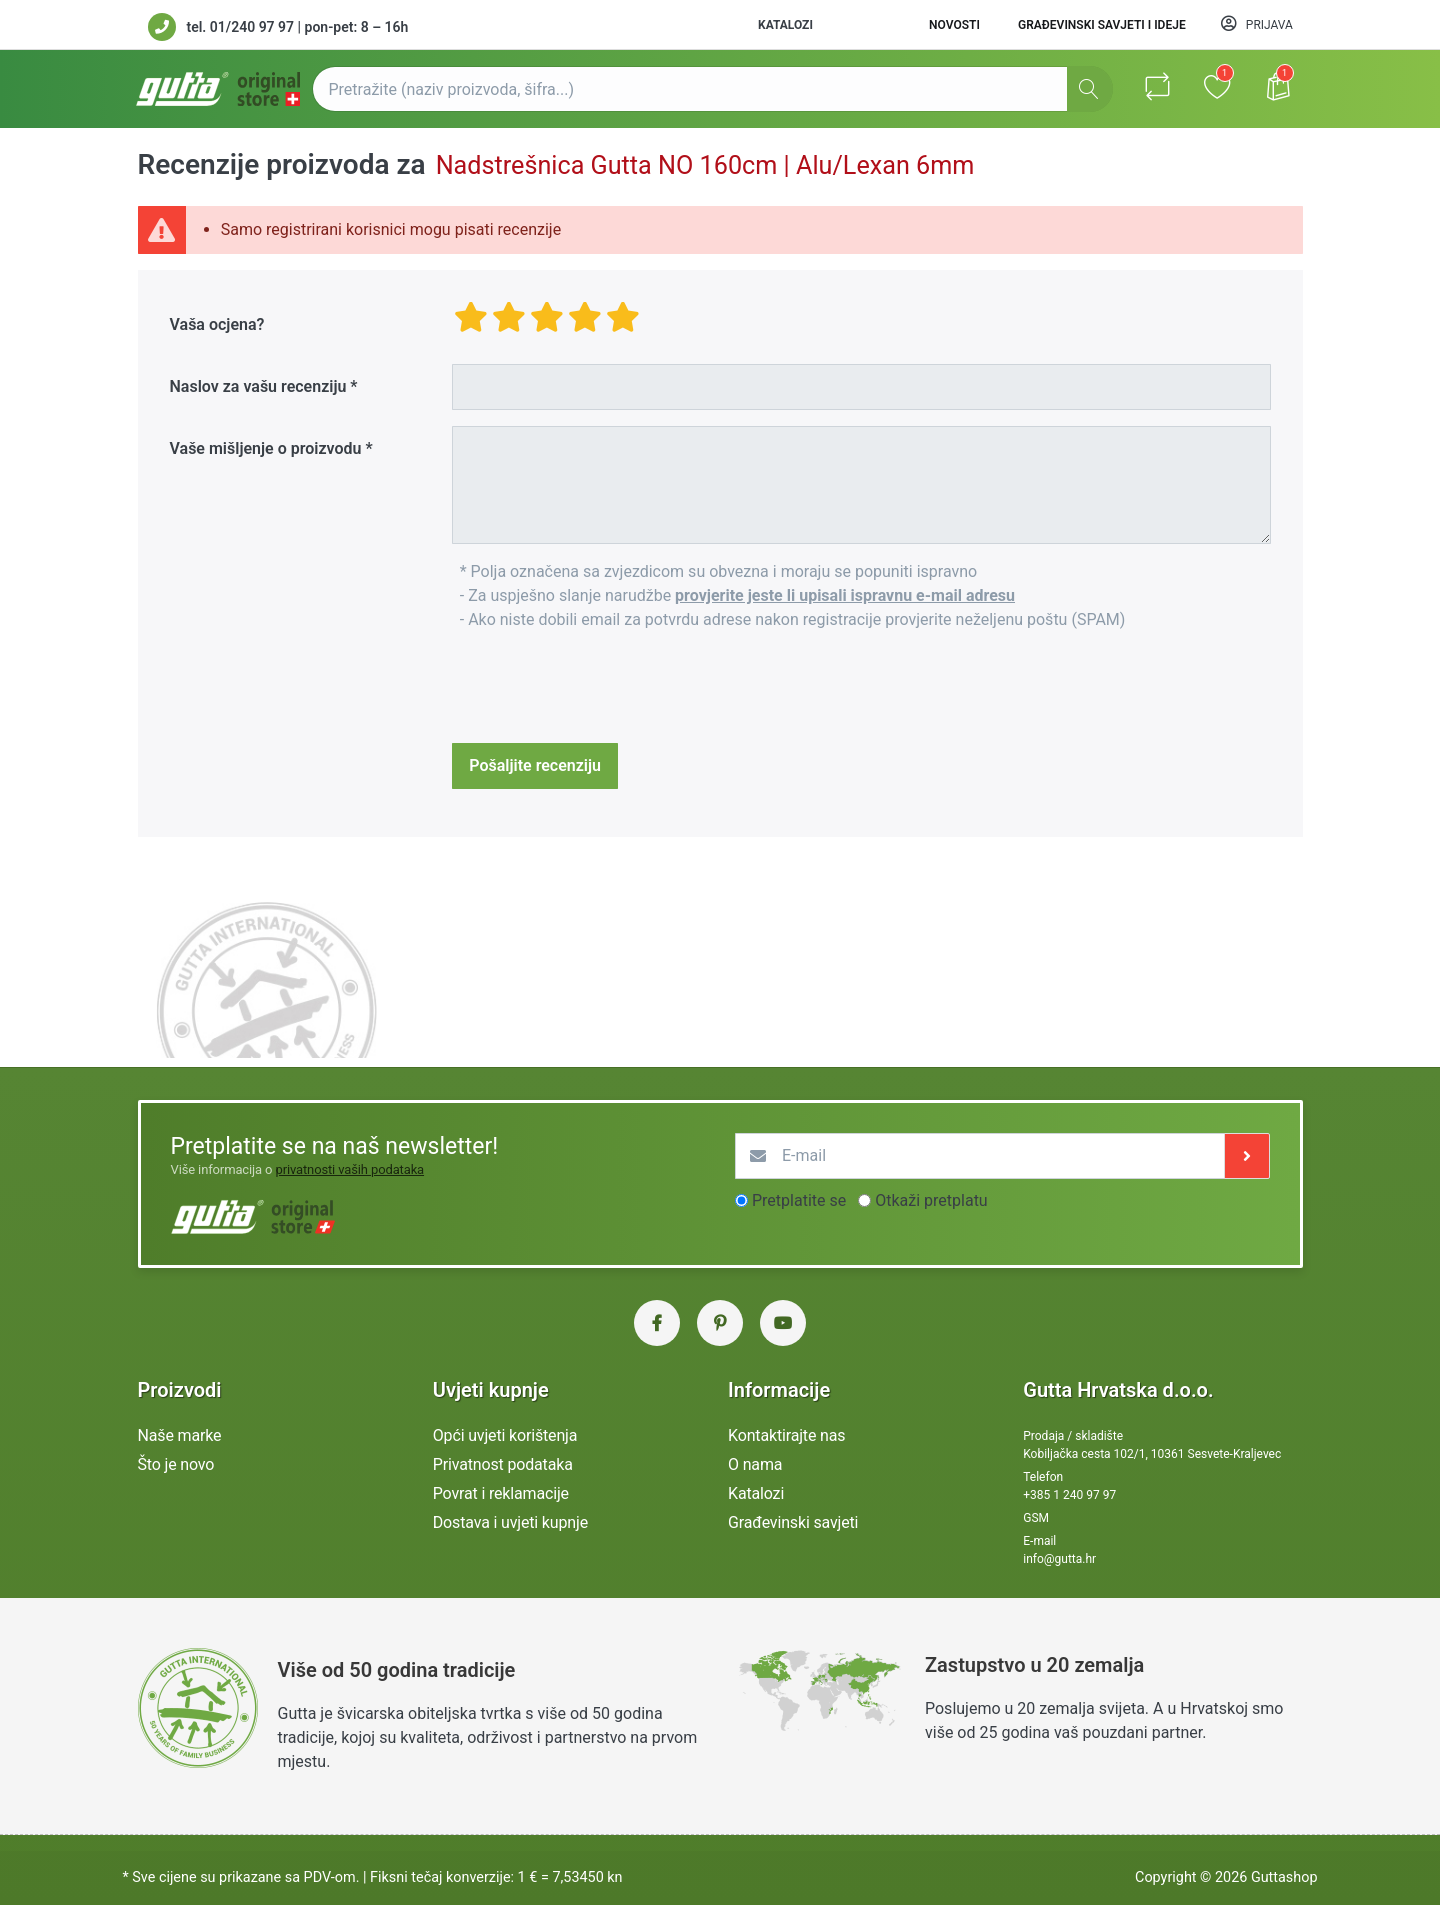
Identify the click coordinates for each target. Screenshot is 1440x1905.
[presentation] (604, 688)
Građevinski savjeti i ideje (1102, 25)
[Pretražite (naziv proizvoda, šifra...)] (712, 89)
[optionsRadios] (741, 1200)
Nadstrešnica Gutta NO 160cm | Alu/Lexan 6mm (705, 165)
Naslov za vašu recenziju (258, 386)
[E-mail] (980, 1156)
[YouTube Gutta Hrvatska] (783, 1323)
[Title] (861, 387)
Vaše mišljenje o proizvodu (266, 448)
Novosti (954, 25)
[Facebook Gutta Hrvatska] (657, 1323)
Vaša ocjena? (217, 324)
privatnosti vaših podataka (349, 1169)
